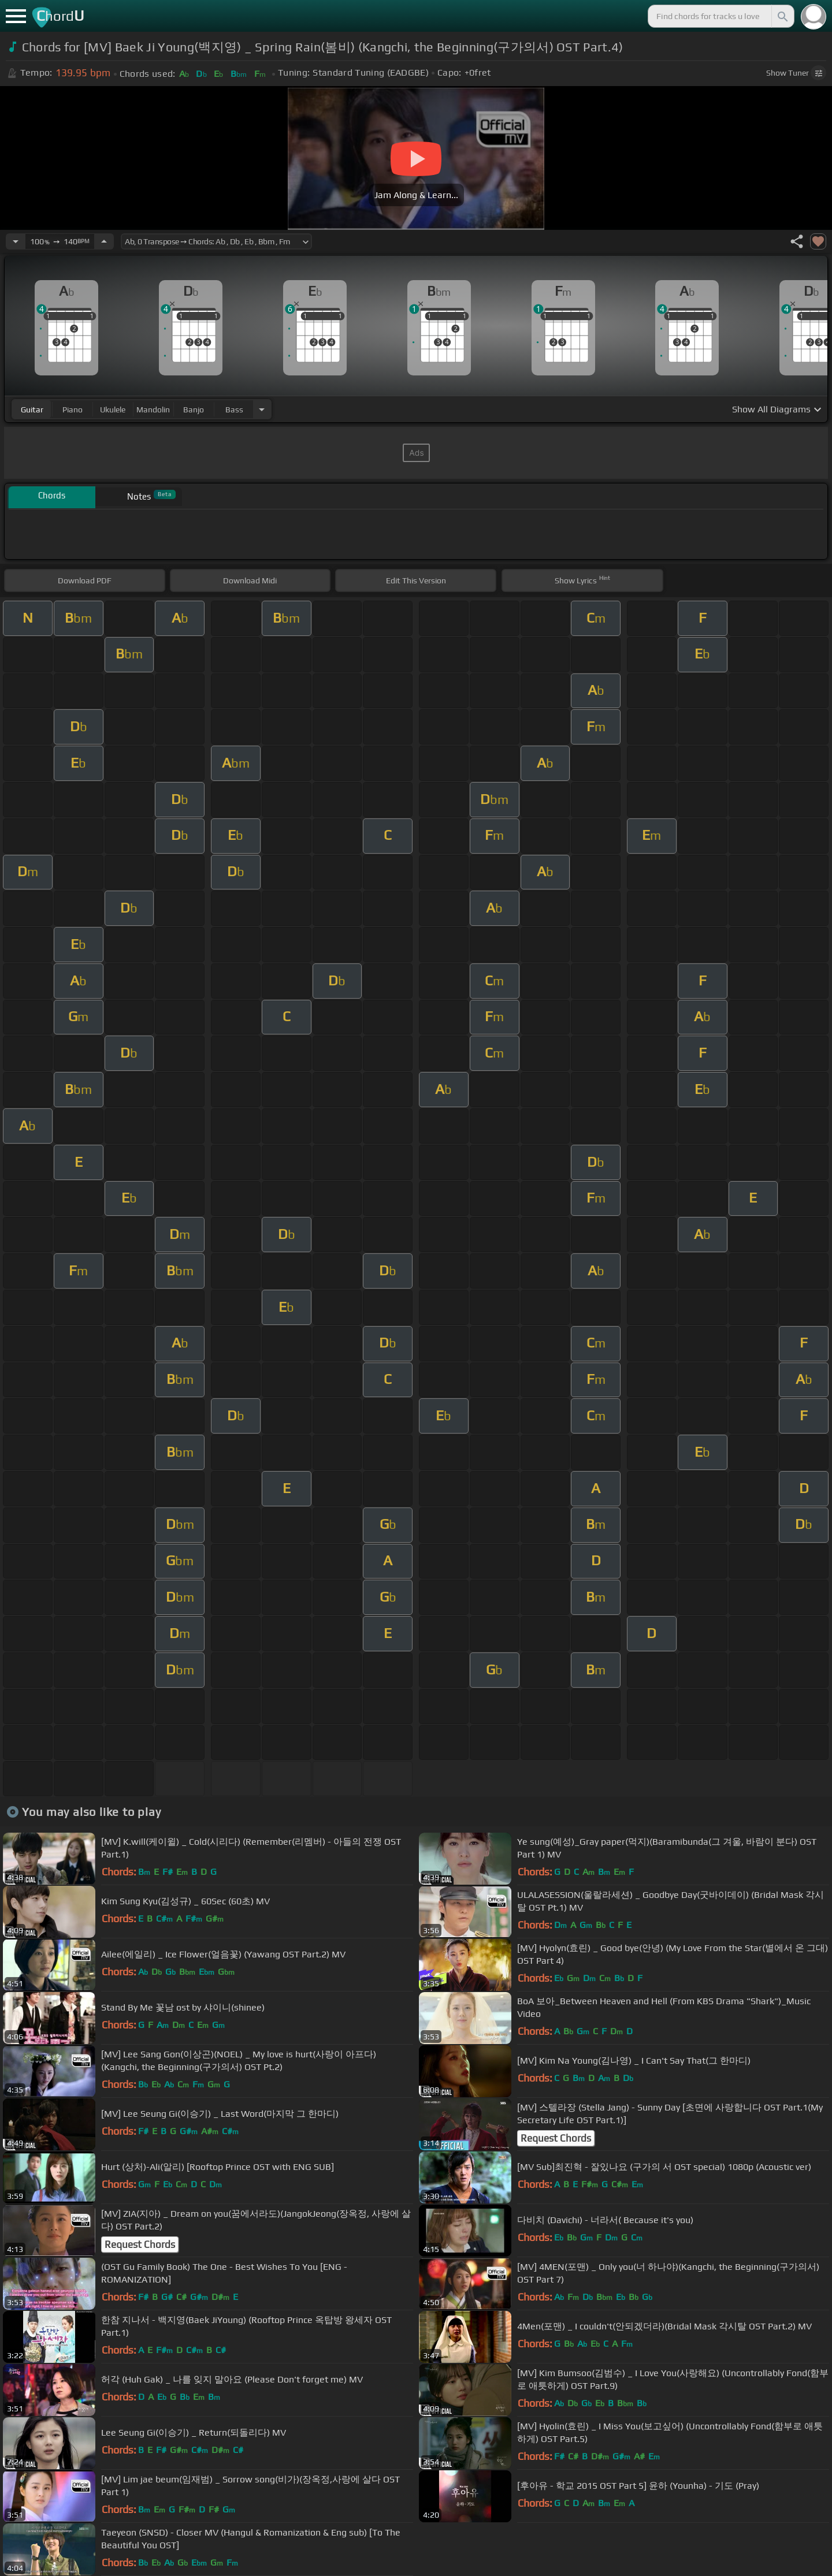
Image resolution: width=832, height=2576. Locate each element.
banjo (193, 409)
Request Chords (556, 2138)
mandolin (153, 409)
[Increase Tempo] (104, 241)
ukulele (112, 409)
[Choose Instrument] (261, 409)
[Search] (781, 16)
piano (72, 409)
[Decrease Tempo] (15, 241)
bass (234, 409)
